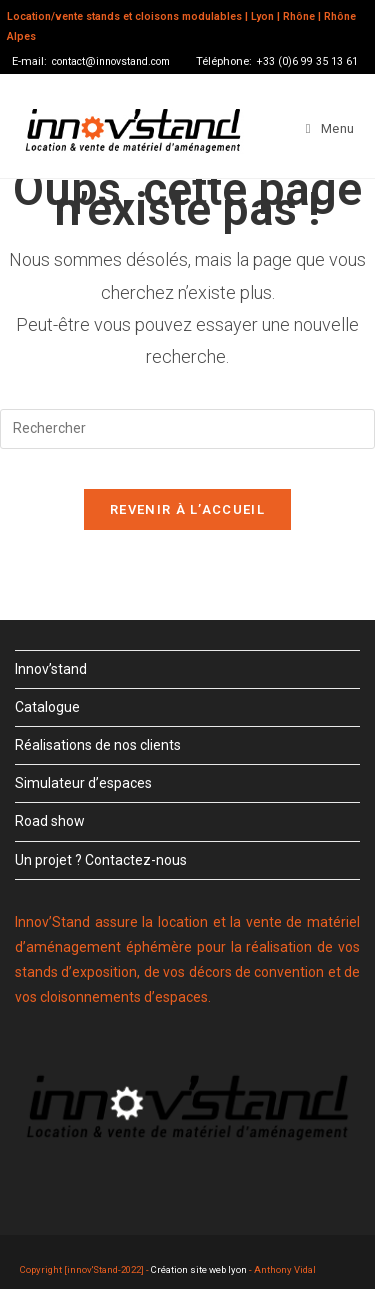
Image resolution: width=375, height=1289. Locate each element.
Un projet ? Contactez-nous (101, 860)
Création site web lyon (199, 1269)
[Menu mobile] (330, 129)
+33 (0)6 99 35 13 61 (307, 61)
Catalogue (47, 707)
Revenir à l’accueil (187, 509)
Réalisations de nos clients (98, 745)
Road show (50, 821)
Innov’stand (51, 669)
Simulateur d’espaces (83, 783)
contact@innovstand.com (111, 61)
